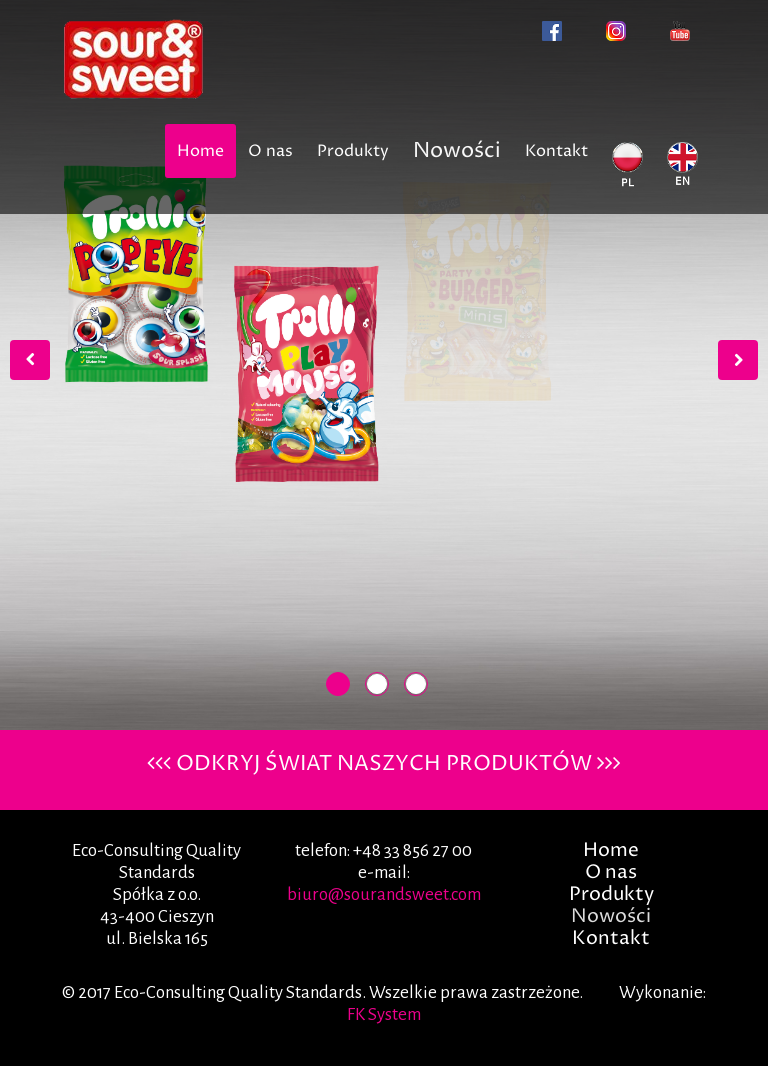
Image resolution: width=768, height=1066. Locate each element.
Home (200, 151)
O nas (270, 151)
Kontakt (556, 151)
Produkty (353, 151)
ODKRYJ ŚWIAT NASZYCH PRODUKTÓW (384, 763)
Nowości (457, 150)
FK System (384, 1014)
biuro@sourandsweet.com (384, 894)
